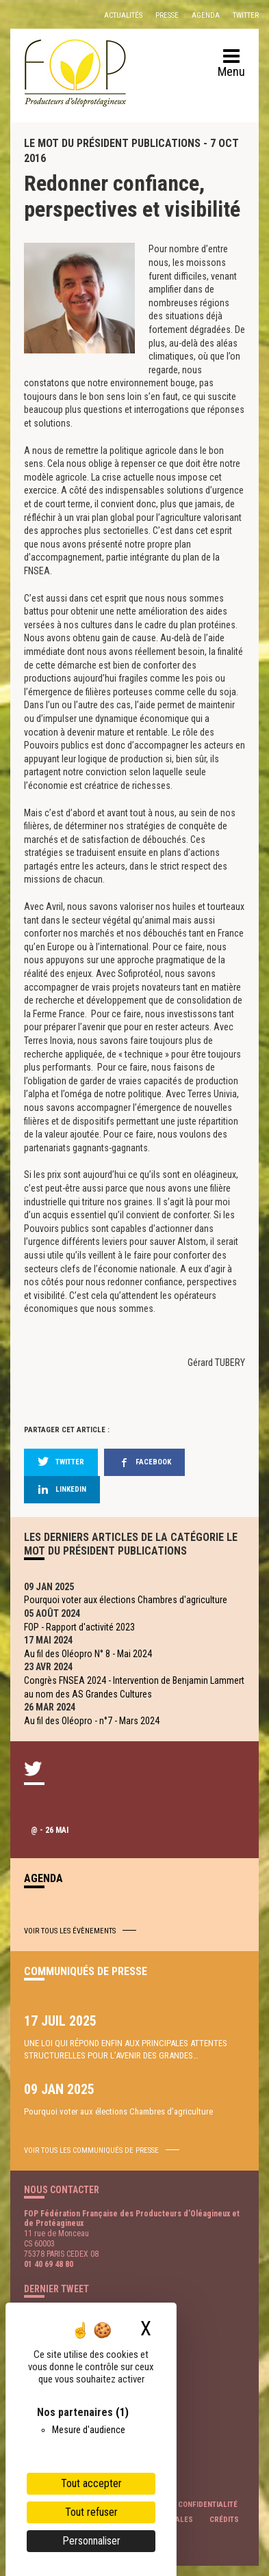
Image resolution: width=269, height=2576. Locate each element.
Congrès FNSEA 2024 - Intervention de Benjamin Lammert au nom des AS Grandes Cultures (134, 1687)
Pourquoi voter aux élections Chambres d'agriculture (125, 1599)
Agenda (206, 15)
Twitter (246, 15)
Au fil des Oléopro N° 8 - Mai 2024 (88, 1653)
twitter (61, 1461)
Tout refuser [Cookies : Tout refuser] (91, 2512)
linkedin (62, 1489)
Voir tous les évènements (70, 1931)
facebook (144, 1461)
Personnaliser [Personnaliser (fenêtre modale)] (91, 2540)
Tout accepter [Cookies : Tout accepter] (91, 2483)
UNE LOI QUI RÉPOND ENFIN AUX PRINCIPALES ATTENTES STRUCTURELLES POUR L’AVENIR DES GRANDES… (125, 2049)
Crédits (224, 2519)
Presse (167, 15)
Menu (231, 64)
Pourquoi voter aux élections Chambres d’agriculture (118, 2111)
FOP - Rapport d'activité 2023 (79, 1627)
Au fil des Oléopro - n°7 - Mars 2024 (91, 1720)
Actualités (123, 15)
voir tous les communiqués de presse (91, 2150)
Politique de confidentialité (183, 2504)
